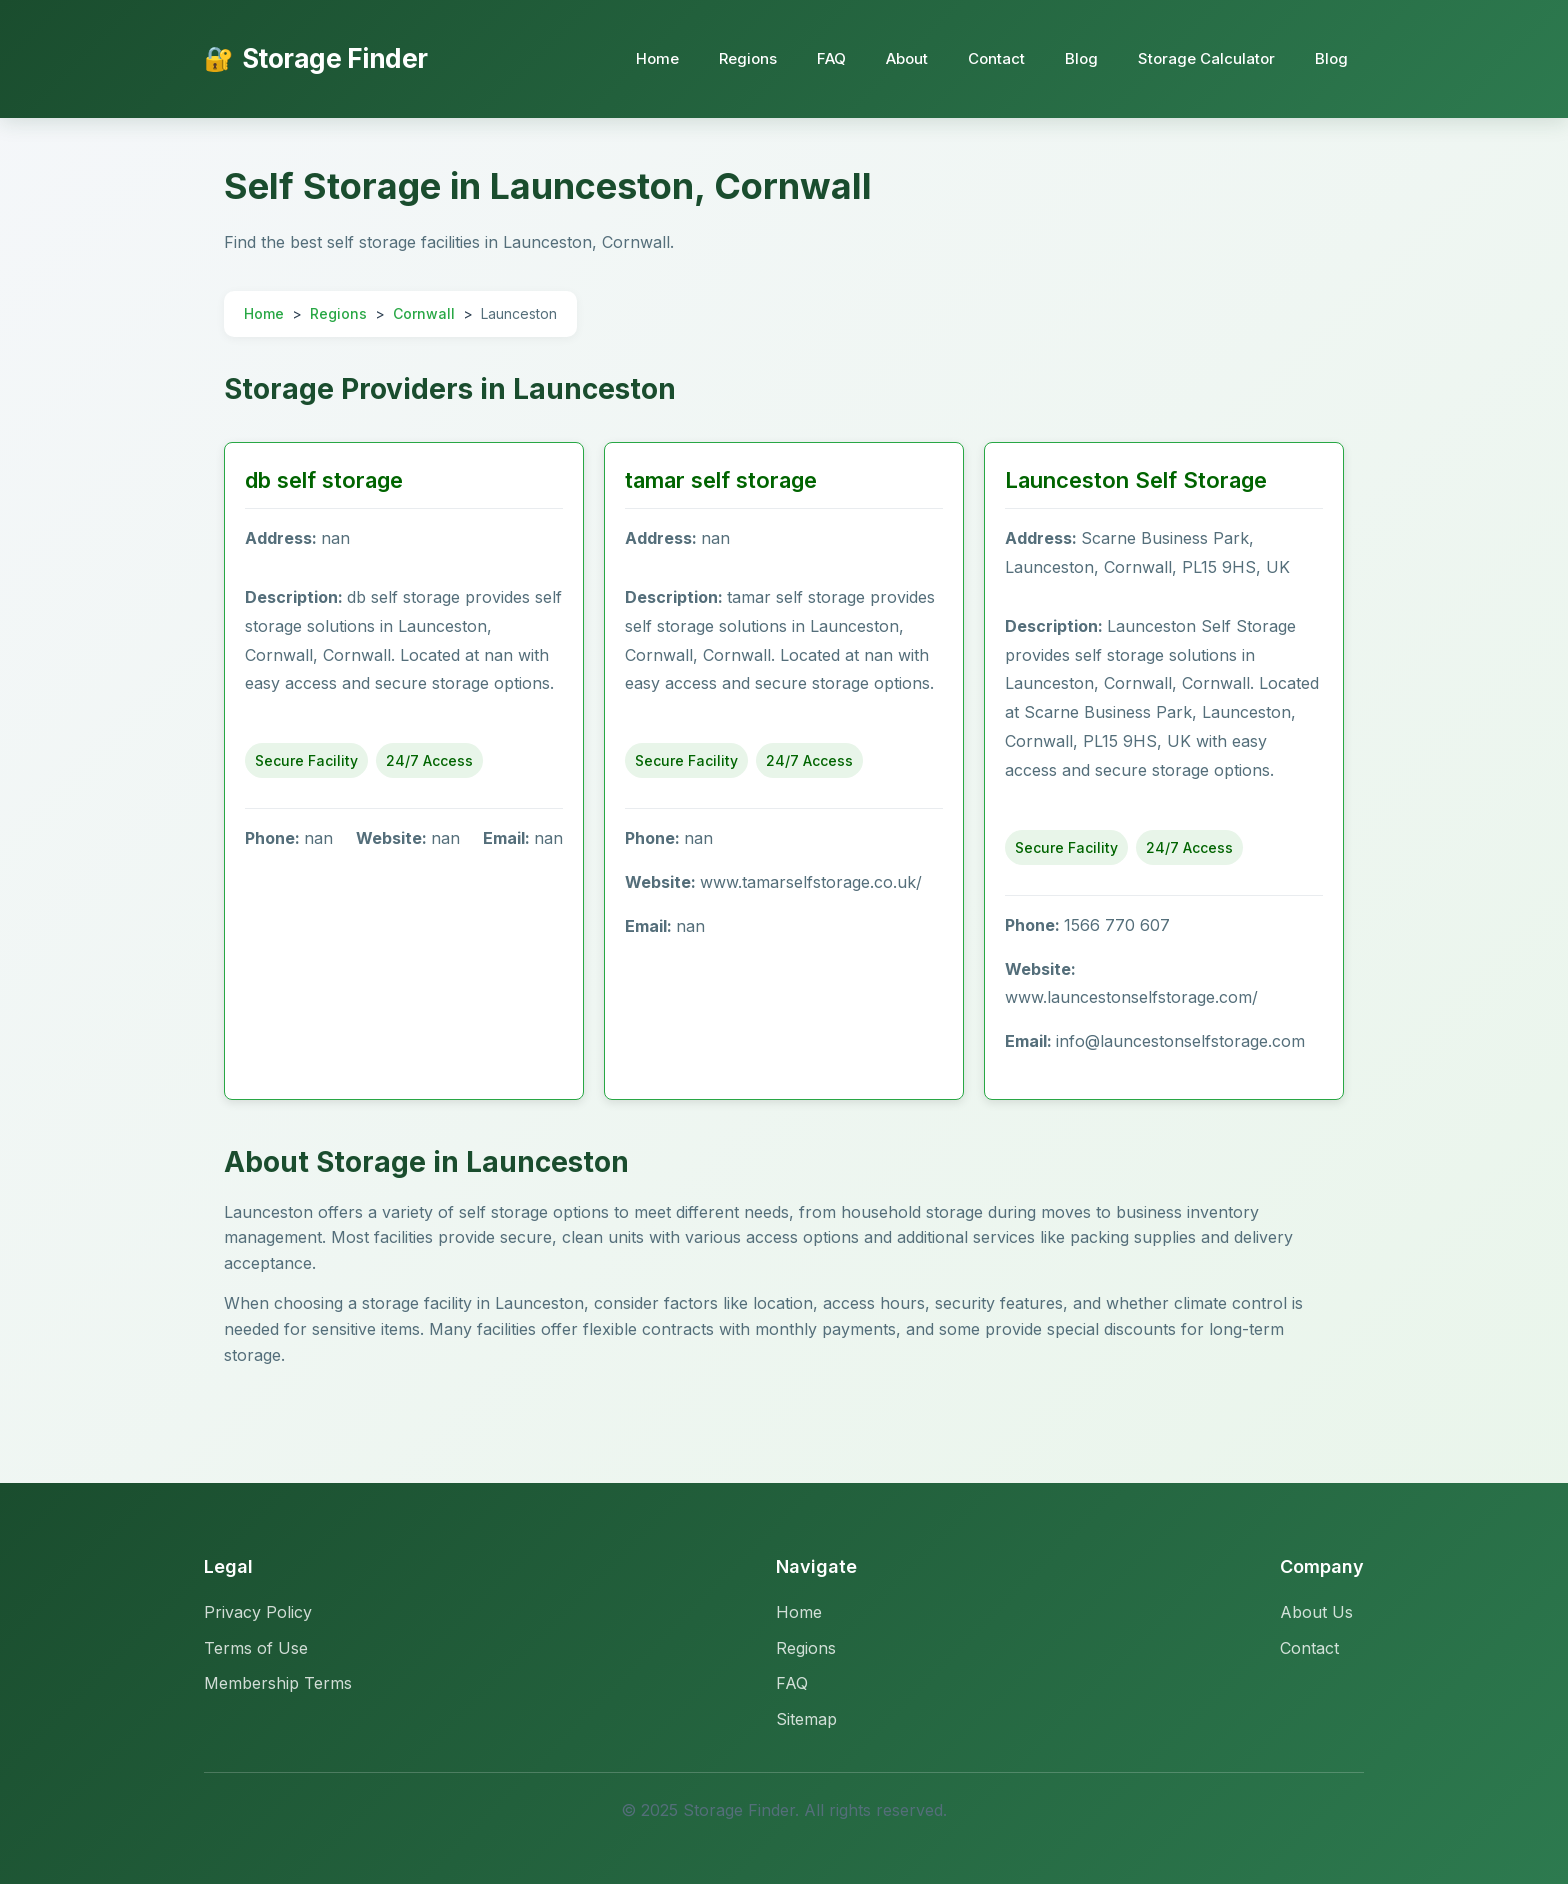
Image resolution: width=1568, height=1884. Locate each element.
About (907, 58)
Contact (996, 58)
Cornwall (424, 313)
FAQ (831, 58)
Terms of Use (256, 1648)
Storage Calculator (1206, 58)
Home (657, 58)
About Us (1316, 1612)
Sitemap (806, 1719)
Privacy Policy (258, 1612)
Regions (748, 58)
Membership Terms (278, 1683)
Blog (1081, 58)
